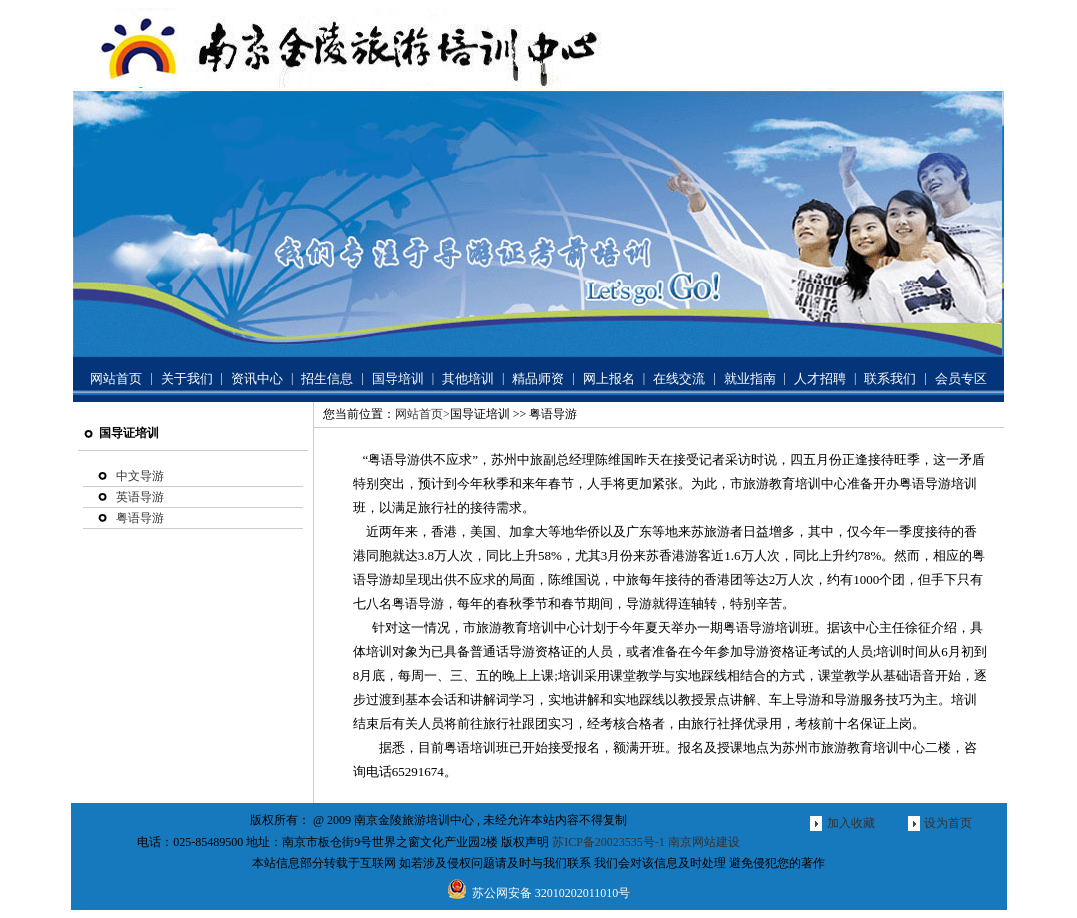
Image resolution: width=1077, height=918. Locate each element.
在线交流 (679, 378)
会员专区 (961, 378)
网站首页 (116, 378)
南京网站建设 (704, 842)
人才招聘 (820, 378)
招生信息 (327, 378)
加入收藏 (851, 823)
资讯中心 (257, 378)
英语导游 (140, 497)
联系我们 (890, 378)
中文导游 (140, 476)
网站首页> (422, 414)
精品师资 (538, 378)
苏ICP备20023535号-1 (608, 842)
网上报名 (609, 378)
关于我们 (187, 378)
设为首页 (948, 823)
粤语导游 (140, 518)
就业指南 (750, 378)
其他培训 (468, 378)
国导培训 (398, 378)
